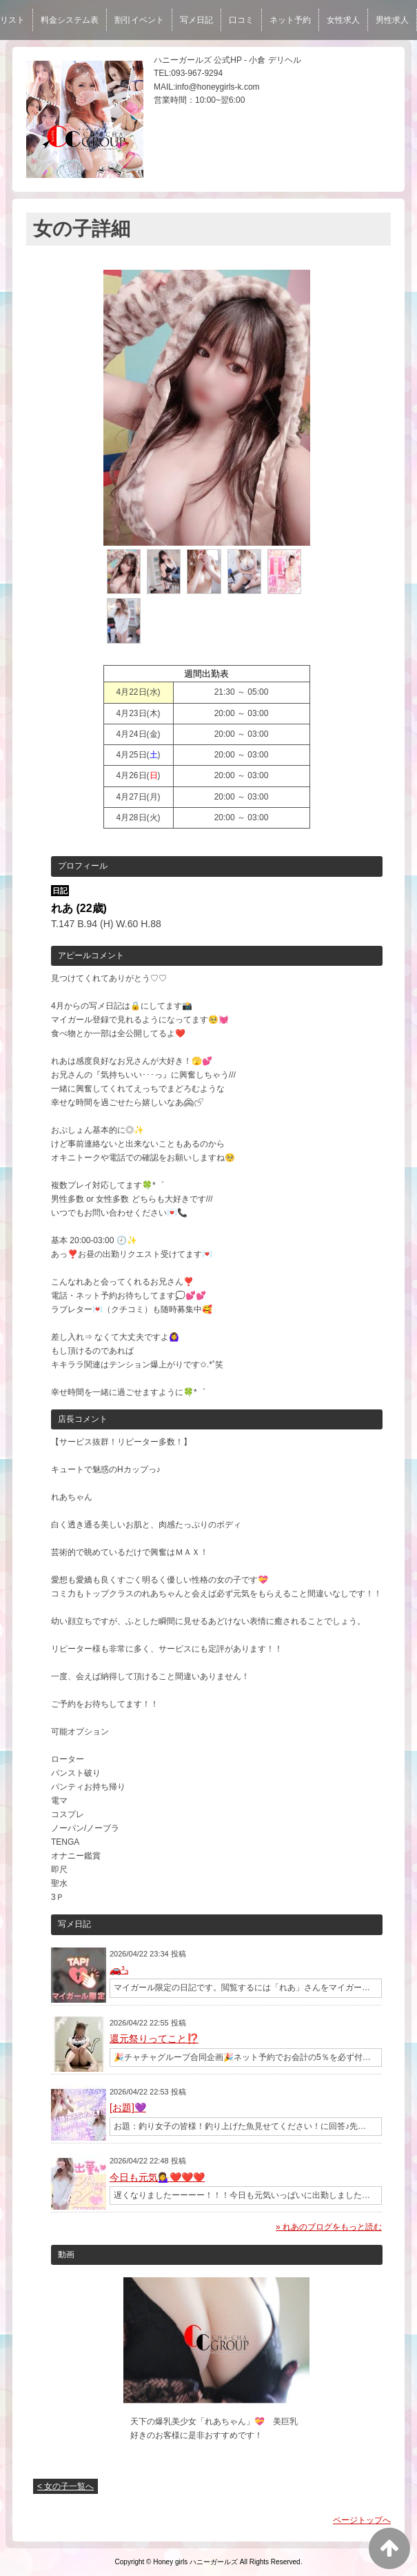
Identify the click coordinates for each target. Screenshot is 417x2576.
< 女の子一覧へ (65, 2486)
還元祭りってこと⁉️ (154, 2038)
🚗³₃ (119, 1969)
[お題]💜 (128, 2107)
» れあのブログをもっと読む (329, 2227)
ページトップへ (362, 2520)
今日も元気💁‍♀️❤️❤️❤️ (157, 2177)
